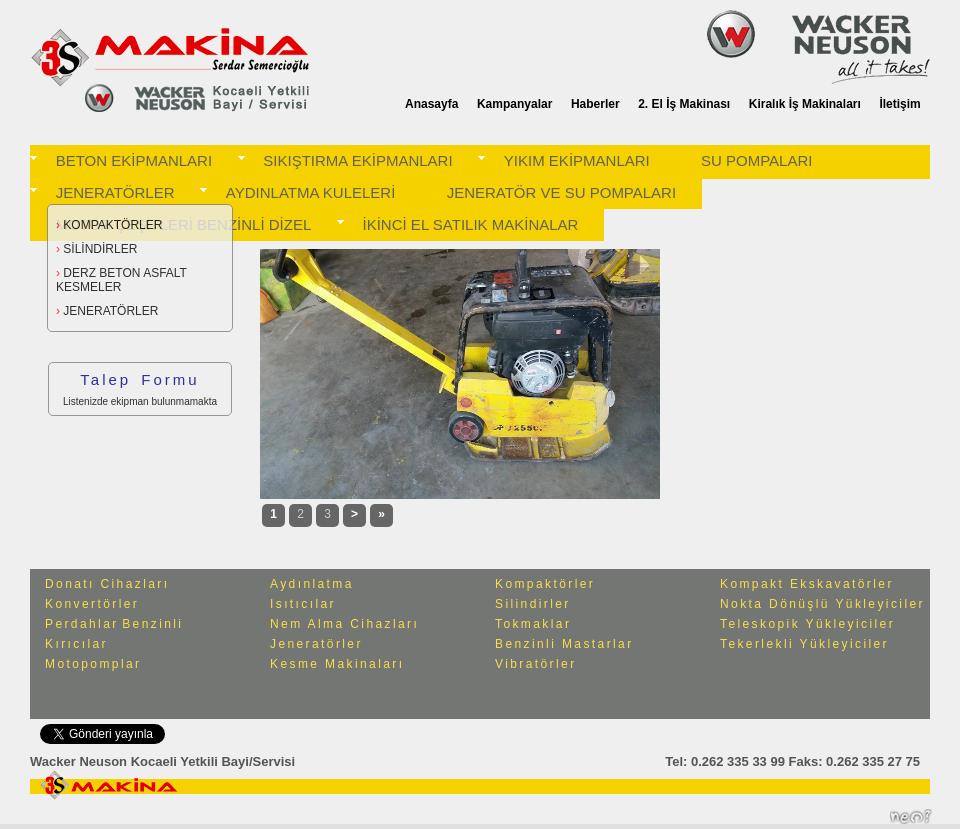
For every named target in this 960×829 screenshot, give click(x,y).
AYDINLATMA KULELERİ (311, 192)
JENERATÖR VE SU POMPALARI (562, 192)
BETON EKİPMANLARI (134, 160)
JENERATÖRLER (115, 192)
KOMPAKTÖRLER (109, 225)
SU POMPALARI (756, 160)
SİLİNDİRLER (96, 249)
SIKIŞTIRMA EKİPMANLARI (357, 160)
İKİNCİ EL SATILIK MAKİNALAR (471, 224)
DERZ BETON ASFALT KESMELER (121, 280)
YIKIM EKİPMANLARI (577, 160)
